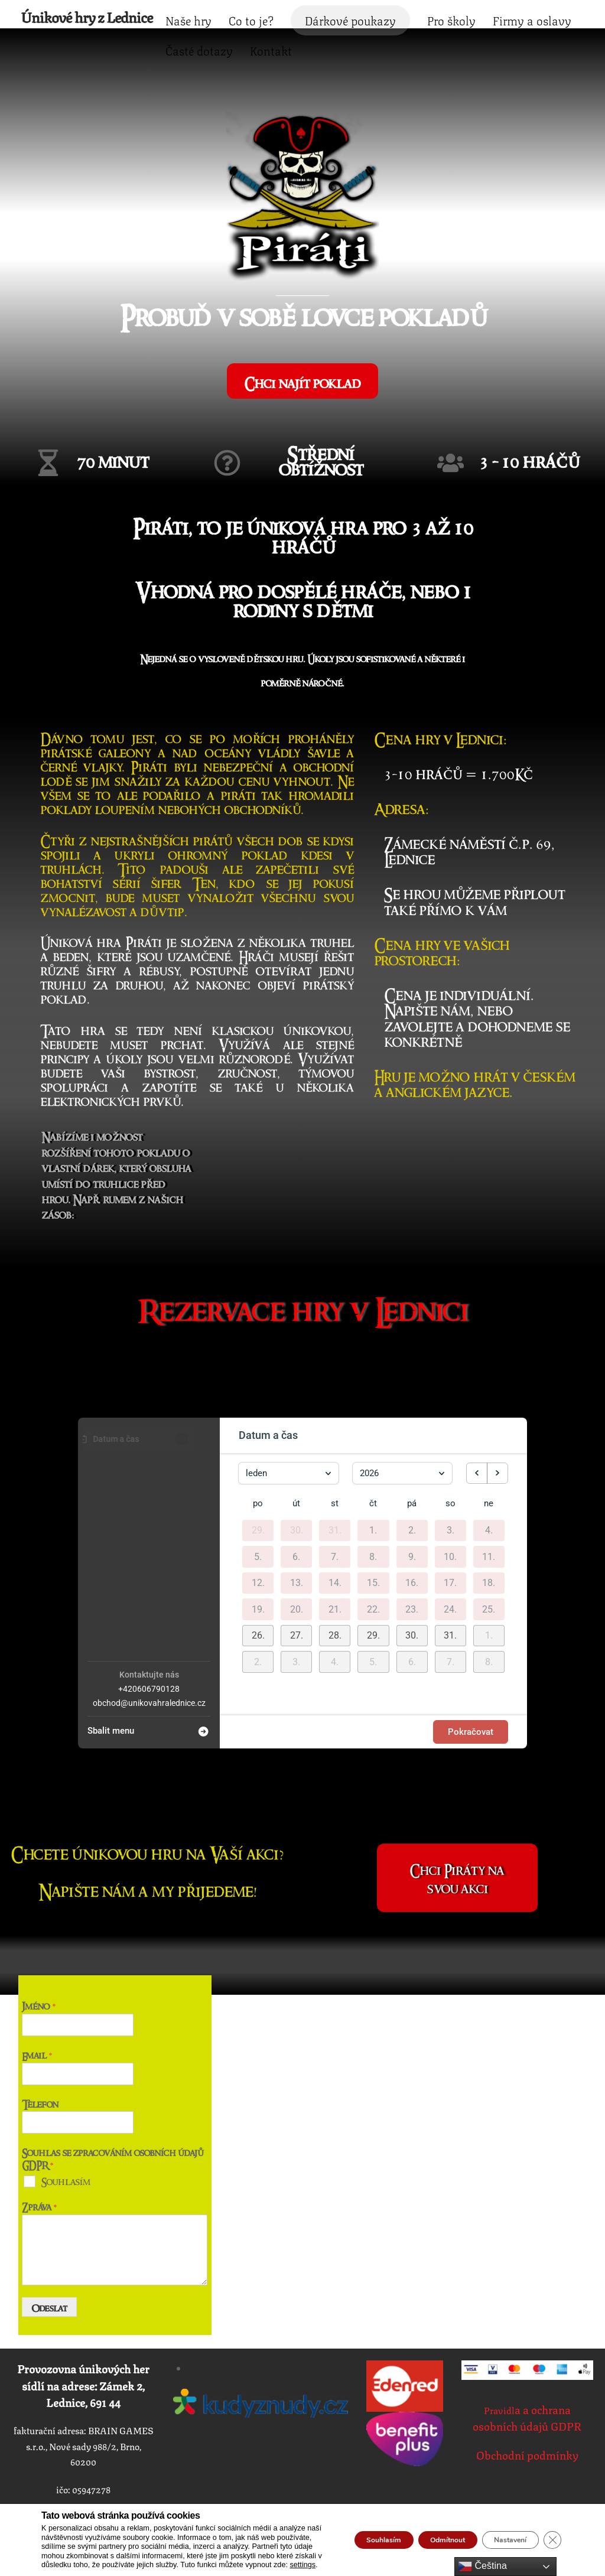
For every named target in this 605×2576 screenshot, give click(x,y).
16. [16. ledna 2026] (411, 1519)
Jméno (39, 1941)
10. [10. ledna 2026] (450, 1493)
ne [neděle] (488, 1439)
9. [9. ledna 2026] (412, 1493)
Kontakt (434, 47)
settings (252, 2565)
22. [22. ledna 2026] (373, 1546)
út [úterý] (296, 1439)
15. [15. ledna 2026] (373, 1519)
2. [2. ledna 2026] (412, 1466)
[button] (258, 1572)
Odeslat (50, 2242)
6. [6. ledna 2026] (296, 1493)
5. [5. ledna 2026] (258, 1493)
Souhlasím (66, 2116)
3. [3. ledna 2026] (450, 1466)
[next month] (497, 1409)
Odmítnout (419, 2535)
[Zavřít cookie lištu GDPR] (550, 2535)
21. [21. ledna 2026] (334, 1546)
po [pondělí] (258, 1439)
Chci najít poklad (303, 350)
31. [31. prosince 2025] (334, 1466)
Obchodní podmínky (527, 2392)
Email (37, 1990)
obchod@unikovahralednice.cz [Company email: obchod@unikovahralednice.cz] (149, 1639)
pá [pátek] (412, 1439)
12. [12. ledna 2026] (258, 1519)
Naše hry (256, 17)
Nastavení (499, 2535)
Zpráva (39, 2142)
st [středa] (335, 1439)
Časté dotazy (362, 47)
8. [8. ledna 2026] (373, 1493)
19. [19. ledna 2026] (258, 1546)
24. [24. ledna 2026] (450, 1546)
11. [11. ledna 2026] (488, 1493)
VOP (527, 1918)
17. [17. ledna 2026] (450, 1519)
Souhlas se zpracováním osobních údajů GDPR (112, 2094)
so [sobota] (450, 1439)
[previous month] (476, 1409)
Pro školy (519, 17)
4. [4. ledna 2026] (489, 1466)
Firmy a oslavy (272, 47)
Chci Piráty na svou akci (457, 1813)
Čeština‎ (482, 2566)
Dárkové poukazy (417, 17)
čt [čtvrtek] (373, 1439)
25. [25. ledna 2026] (488, 1546)
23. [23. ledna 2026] (411, 1546)
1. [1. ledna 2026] (373, 1466)
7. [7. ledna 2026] (335, 1493)
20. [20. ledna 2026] (296, 1546)
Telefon (40, 2039)
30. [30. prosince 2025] (296, 1466)
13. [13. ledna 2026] (296, 1519)
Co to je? (318, 17)
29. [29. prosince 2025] (258, 1466)
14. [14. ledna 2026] (334, 1519)
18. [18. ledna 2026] (488, 1519)
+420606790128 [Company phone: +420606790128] (149, 1625)
